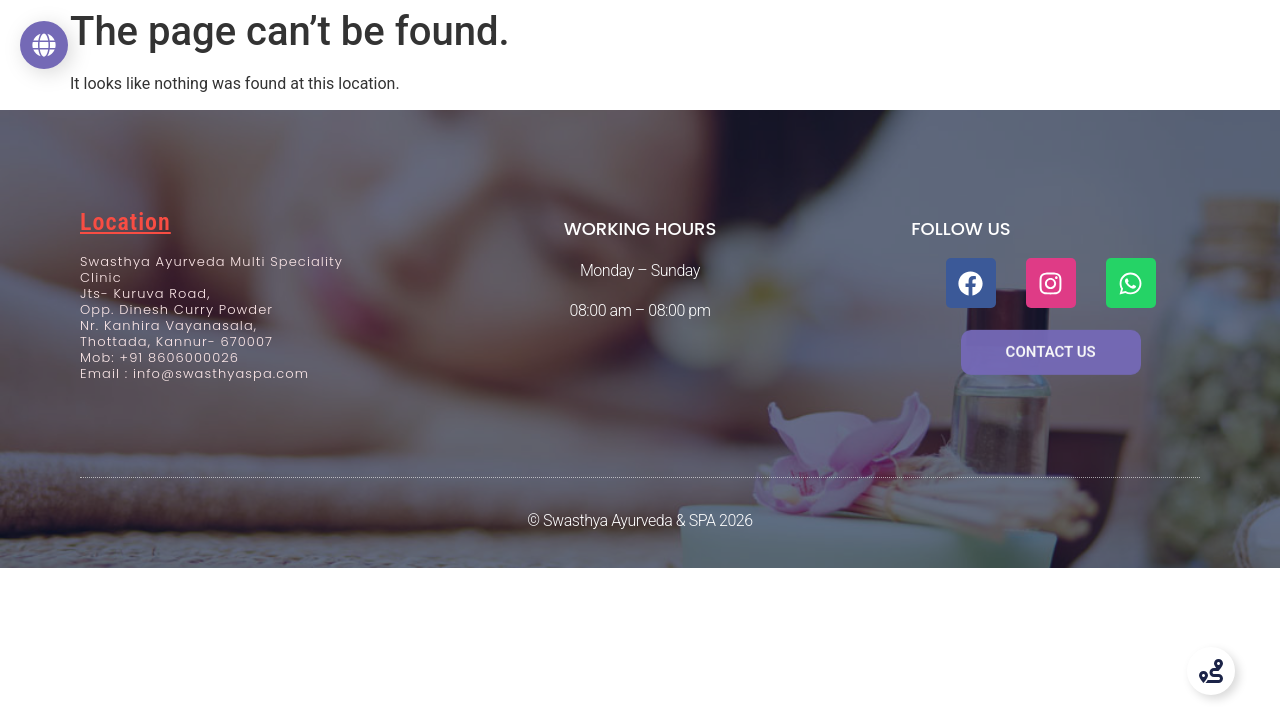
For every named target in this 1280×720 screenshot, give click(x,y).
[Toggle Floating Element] (1211, 671)
